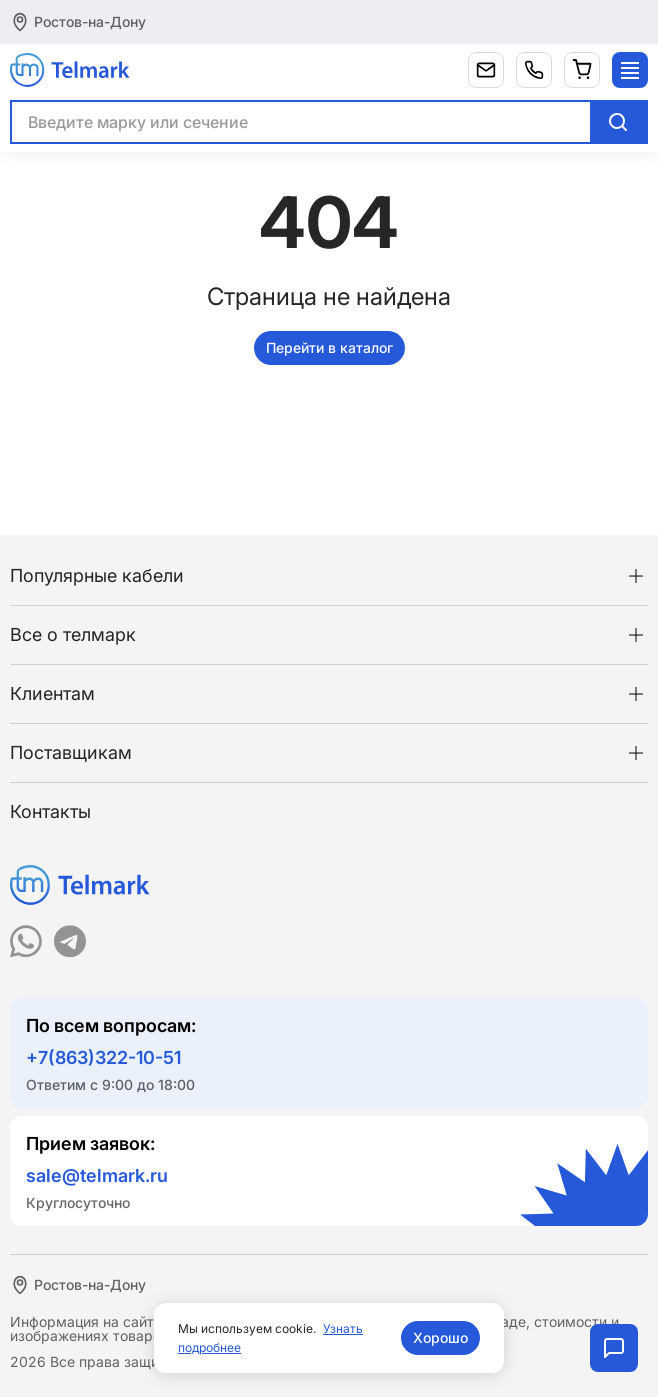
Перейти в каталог (329, 347)
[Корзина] (582, 70)
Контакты (50, 811)
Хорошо (440, 1337)
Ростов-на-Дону (90, 21)
